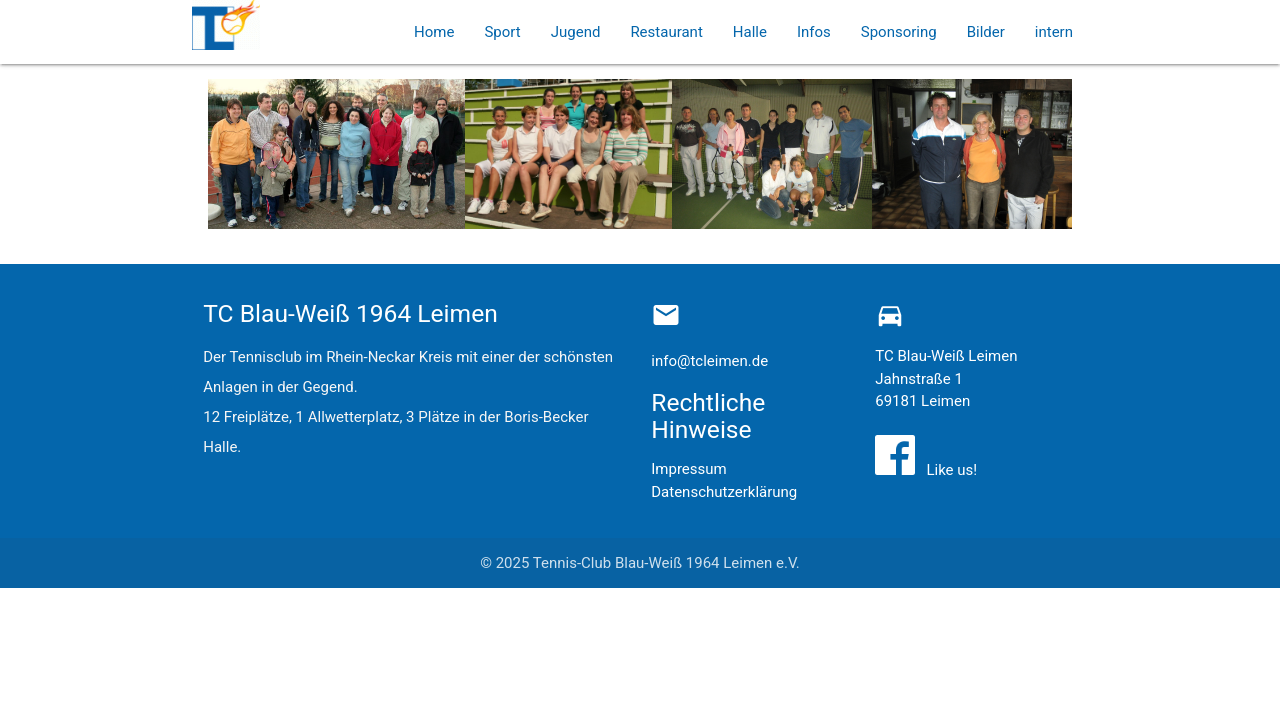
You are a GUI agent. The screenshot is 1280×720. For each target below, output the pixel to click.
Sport (502, 32)
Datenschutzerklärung (724, 492)
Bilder (986, 32)
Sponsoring (899, 32)
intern (1054, 32)
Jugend (576, 32)
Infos (814, 32)
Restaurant (666, 32)
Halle (750, 32)
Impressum (688, 469)
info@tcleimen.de (709, 361)
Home (434, 32)
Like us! (948, 470)
